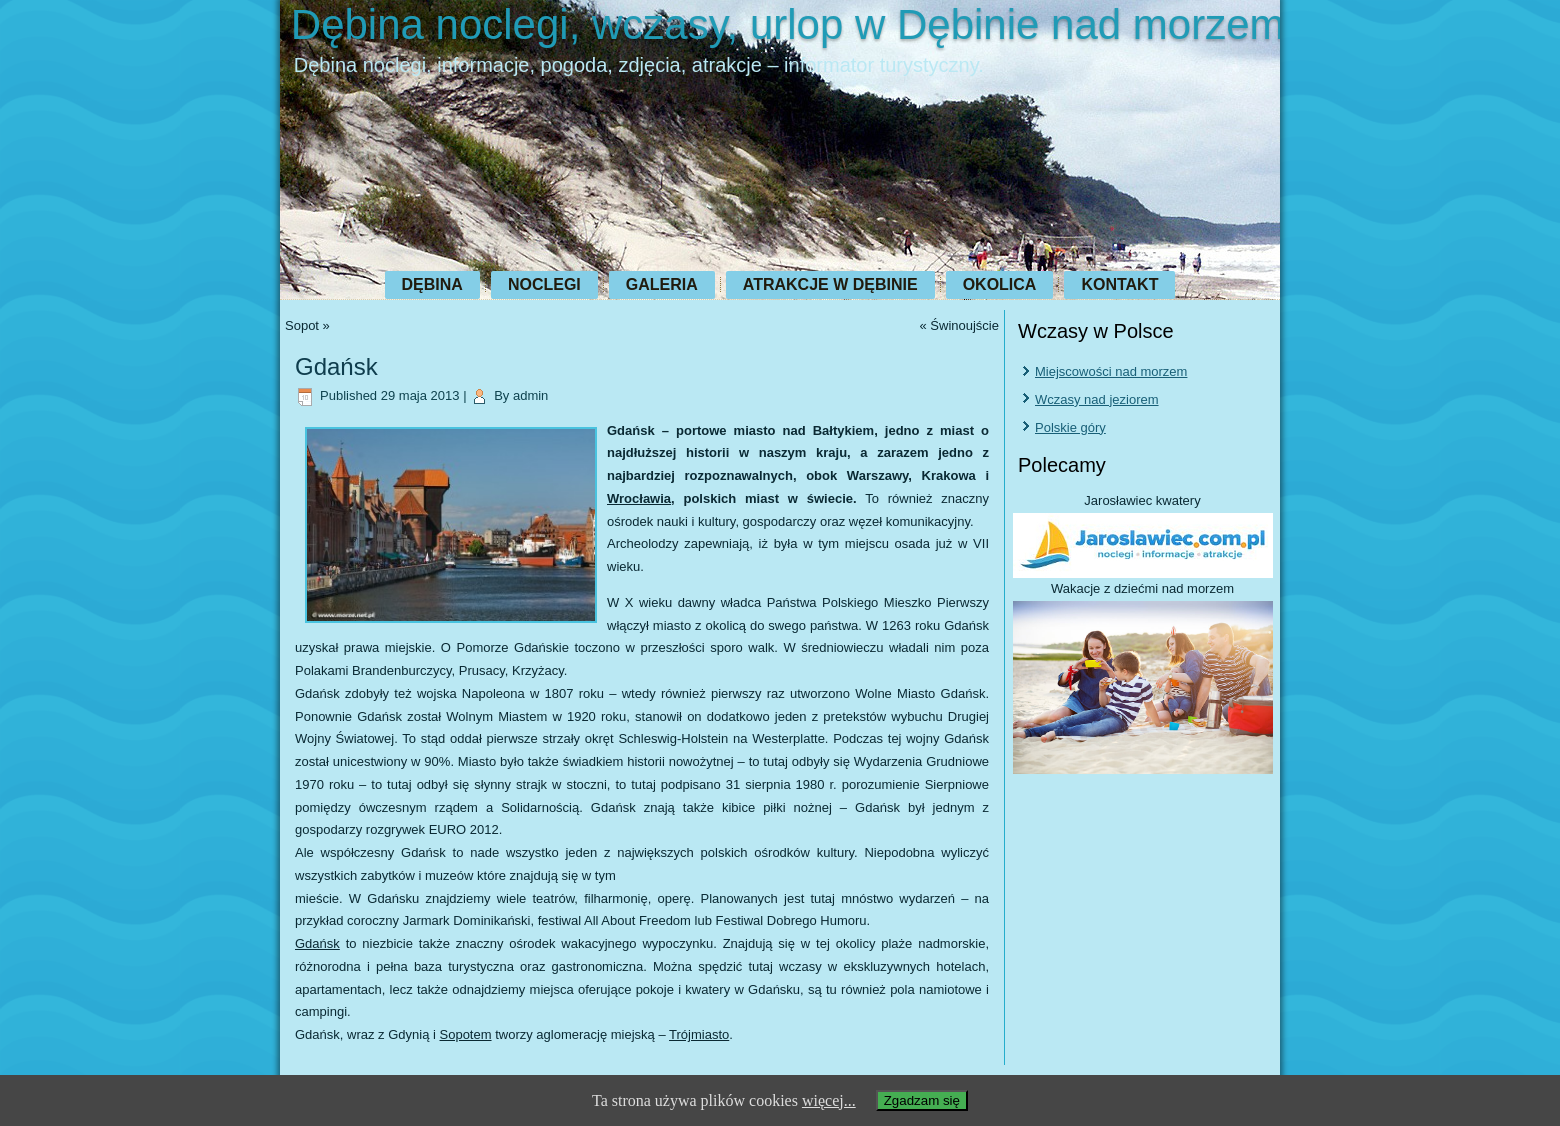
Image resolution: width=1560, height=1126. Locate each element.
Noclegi (544, 284)
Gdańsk (317, 943)
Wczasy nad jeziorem (1097, 399)
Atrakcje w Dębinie (830, 284)
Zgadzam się (922, 1100)
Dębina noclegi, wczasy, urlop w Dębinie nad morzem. (793, 24)
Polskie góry (1070, 427)
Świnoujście (964, 325)
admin (530, 395)
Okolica (1000, 284)
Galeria (662, 284)
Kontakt (1119, 284)
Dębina (432, 284)
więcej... (829, 1100)
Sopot (302, 325)
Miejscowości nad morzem (1111, 371)
